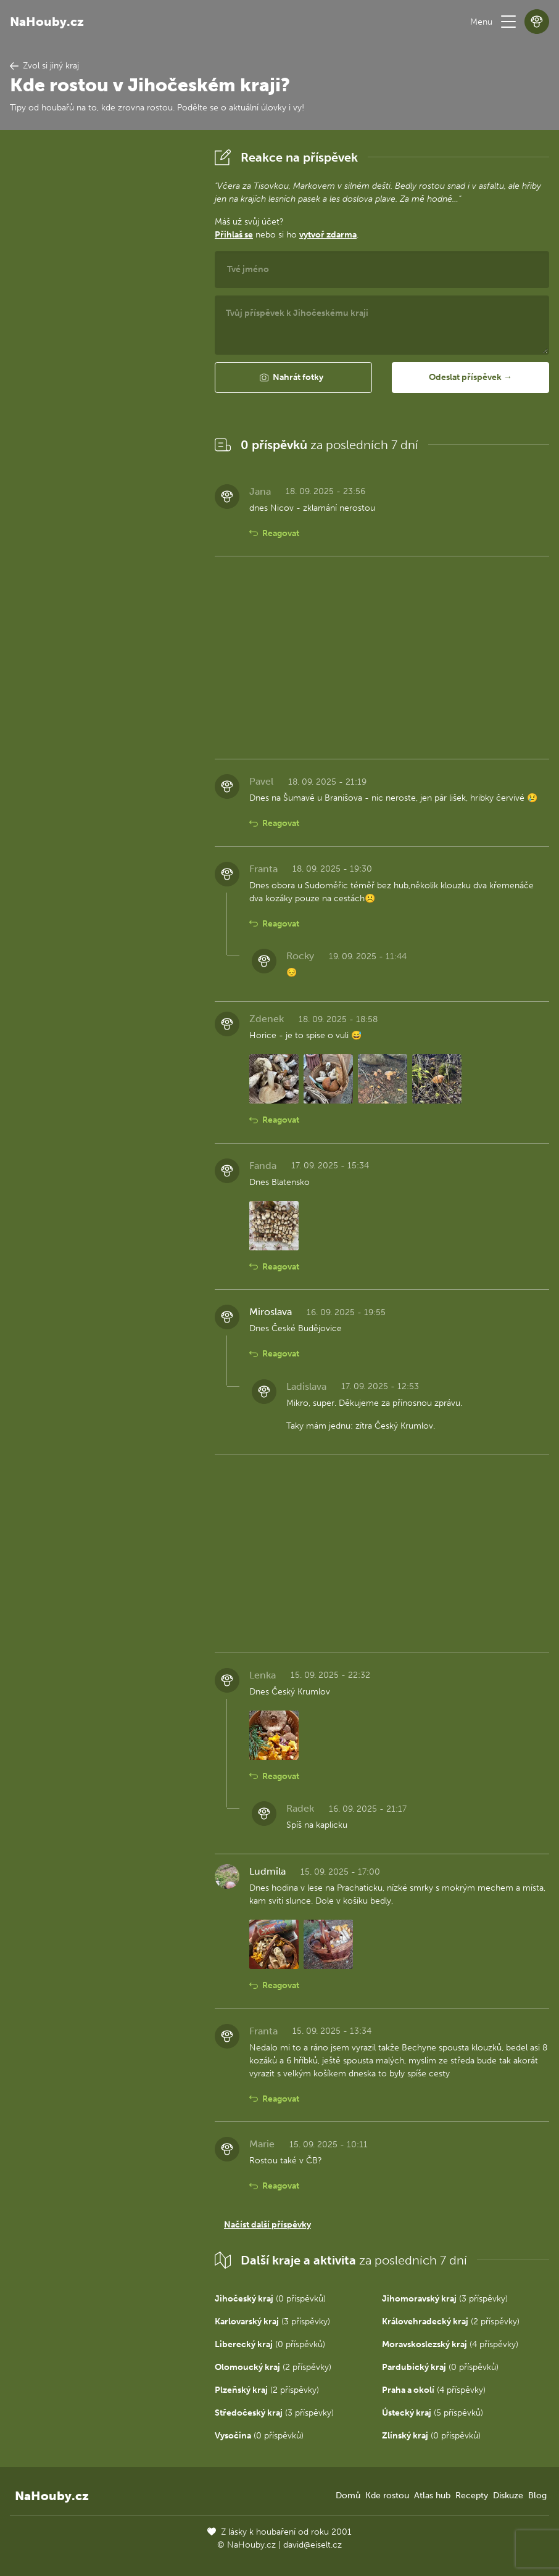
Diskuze (508, 2495)
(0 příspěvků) (270, 2298)
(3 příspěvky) (445, 2298)
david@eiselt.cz (312, 2545)
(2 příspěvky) (451, 2321)
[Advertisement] (102, 330)
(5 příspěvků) (432, 2413)
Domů (348, 2495)
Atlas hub (432, 2495)
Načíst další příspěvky (267, 2224)
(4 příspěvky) (450, 2344)
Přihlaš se (234, 234)
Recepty (471, 2495)
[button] (508, 22)
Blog (537, 2495)
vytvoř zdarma (328, 234)
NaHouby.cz (47, 21)
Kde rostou (387, 2495)
